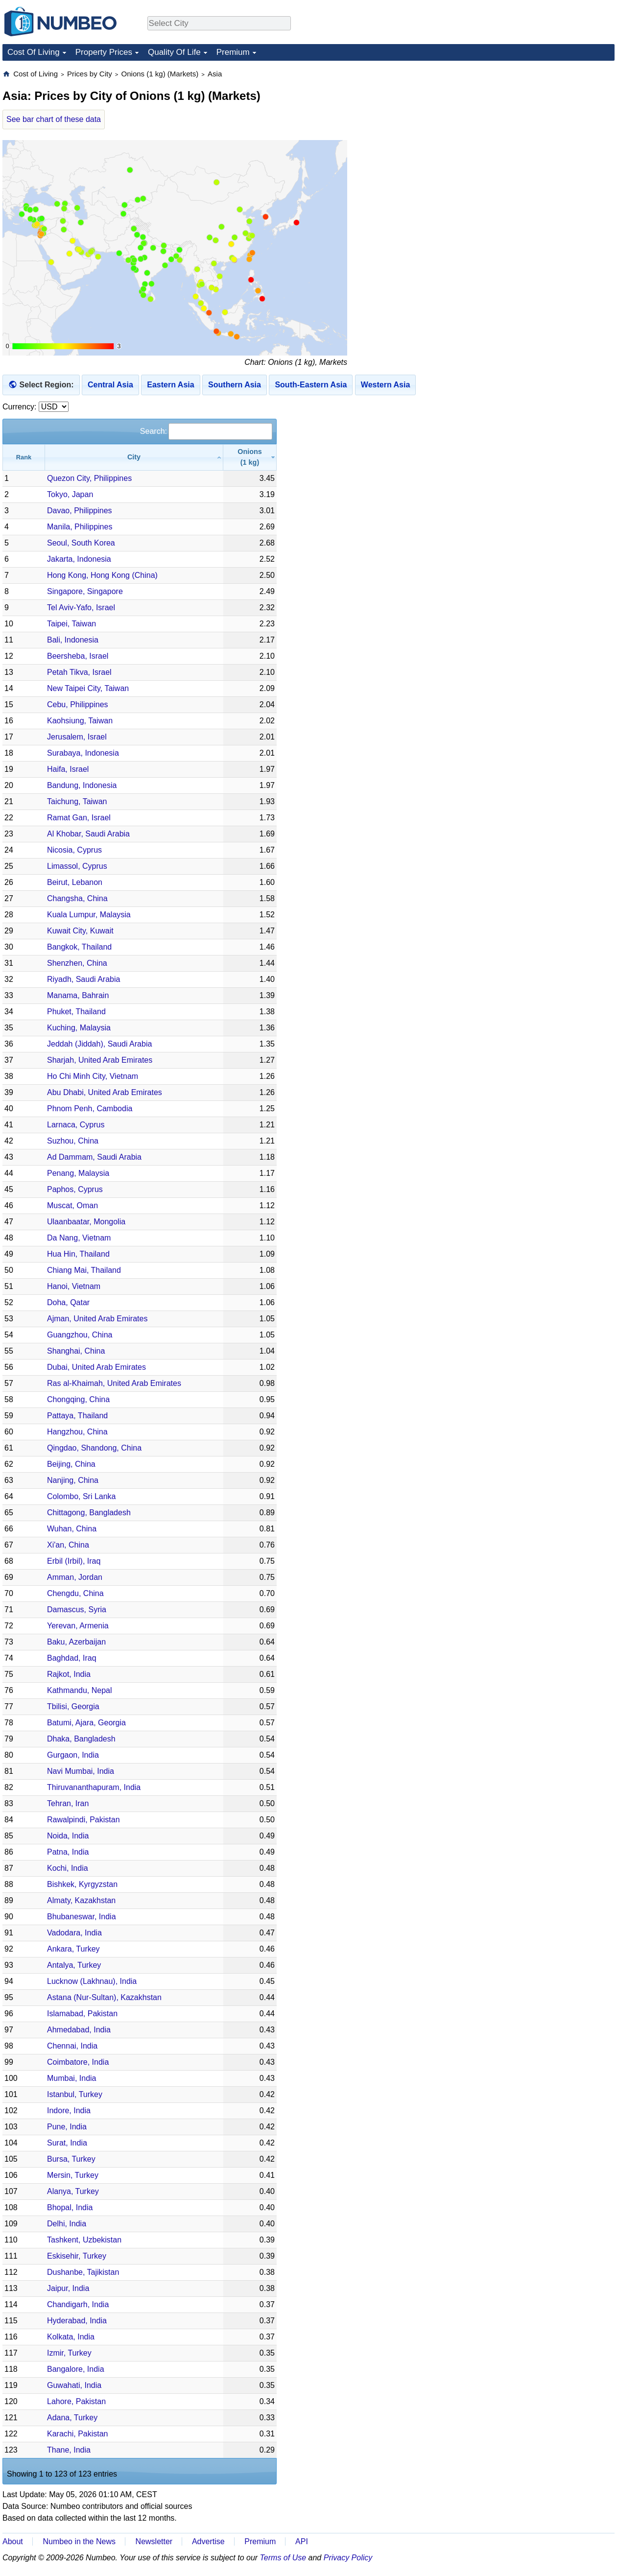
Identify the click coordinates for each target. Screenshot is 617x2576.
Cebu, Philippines (77, 704)
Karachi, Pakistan (77, 2434)
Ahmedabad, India (79, 2030)
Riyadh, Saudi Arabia (83, 979)
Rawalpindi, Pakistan (83, 1819)
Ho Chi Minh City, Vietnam (92, 1076)
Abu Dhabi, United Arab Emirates (104, 1092)
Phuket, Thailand (76, 1011)
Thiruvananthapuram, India (94, 1787)
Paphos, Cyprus (75, 1189)
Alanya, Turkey (73, 2191)
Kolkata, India (71, 2337)
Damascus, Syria (76, 1609)
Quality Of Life (174, 52)
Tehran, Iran (68, 1803)
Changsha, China (77, 898)
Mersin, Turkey (72, 2175)
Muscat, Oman (72, 1205)
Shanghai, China (76, 1351)
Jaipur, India (68, 2288)
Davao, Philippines (79, 510)
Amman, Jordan (74, 1577)
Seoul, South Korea (81, 543)
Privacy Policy (348, 2557)
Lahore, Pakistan (76, 2401)
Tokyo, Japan (70, 494)
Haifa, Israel (68, 769)
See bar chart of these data (53, 119)
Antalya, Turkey (74, 1965)
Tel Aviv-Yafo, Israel (81, 607)
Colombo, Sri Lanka (81, 1496)
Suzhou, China (72, 1141)
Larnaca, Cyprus (75, 1125)
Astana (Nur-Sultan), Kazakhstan (104, 1997)
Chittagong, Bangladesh (89, 1512)
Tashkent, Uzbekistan (84, 2240)
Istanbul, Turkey (74, 2094)
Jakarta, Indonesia (79, 559)
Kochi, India (67, 1868)
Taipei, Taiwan (71, 624)
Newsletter (154, 2541)
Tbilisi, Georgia (73, 1706)
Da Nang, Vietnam (79, 1238)
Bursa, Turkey (71, 2159)
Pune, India (67, 2127)
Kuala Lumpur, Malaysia (89, 914)
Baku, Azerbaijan (76, 1642)
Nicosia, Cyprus (74, 850)
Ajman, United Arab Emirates (97, 1318)
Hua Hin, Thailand (78, 1254)
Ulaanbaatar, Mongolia (86, 1221)
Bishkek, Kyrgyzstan (82, 1884)
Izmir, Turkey (69, 2353)
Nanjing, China (72, 1480)
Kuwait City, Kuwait (80, 931)
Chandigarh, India (78, 2304)
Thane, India (69, 2450)
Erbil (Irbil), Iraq (73, 1561)
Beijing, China (71, 1464)
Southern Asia (234, 385)
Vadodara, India (74, 1933)
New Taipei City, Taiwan (88, 688)
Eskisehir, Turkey (76, 2256)
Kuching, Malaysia (79, 1028)
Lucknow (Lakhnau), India (92, 1981)
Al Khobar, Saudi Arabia (88, 834)
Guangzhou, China (79, 1335)
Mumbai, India (71, 2078)
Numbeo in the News (79, 2541)
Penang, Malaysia (78, 1173)
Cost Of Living (33, 52)
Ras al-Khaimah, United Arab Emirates (114, 1383)
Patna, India (68, 1852)
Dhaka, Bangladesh (81, 1739)
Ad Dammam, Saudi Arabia (94, 1157)
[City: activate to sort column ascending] (134, 457)
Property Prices (103, 52)
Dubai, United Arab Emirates (96, 1367)
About (12, 2541)
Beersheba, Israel (77, 656)
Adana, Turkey (72, 2417)
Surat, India (67, 2143)
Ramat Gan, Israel (79, 817)
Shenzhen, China (77, 963)
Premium (233, 52)
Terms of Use (283, 2557)
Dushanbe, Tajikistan (83, 2272)
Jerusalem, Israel (77, 737)
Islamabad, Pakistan (82, 2013)
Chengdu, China (75, 1593)
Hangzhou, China (77, 1432)
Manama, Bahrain (78, 995)
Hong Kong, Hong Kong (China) (102, 575)
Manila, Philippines (79, 527)
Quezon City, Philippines (89, 478)
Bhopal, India (70, 2207)
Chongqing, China (78, 1399)
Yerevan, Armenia (78, 1626)
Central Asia (110, 385)
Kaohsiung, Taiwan (80, 720)
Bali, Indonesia (72, 640)
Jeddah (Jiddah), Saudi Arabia (99, 1044)
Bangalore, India (75, 2369)
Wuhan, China (71, 1529)
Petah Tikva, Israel (79, 672)
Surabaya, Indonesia (83, 753)
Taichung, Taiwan (77, 801)
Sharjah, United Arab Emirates (99, 1060)
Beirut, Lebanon (74, 882)
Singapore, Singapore (85, 591)
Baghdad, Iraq (71, 1658)
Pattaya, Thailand (77, 1415)
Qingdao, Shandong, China (94, 1448)
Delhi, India (66, 2223)
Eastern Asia (170, 385)
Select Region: (46, 385)
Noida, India (68, 1836)
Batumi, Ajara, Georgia (86, 1722)
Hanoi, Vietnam (73, 1286)
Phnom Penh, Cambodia (89, 1108)
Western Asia (385, 385)
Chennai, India (72, 2046)
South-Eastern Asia (311, 385)
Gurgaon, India (73, 1755)
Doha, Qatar (68, 1302)
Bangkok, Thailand (79, 947)
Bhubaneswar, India (81, 1916)
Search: (206, 431)
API (301, 2541)
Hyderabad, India (77, 2320)
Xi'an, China (68, 1545)
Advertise (208, 2541)
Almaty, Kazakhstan (81, 1900)
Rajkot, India (69, 1674)
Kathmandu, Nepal (79, 1690)
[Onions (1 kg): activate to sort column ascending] (250, 457)
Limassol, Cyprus (77, 866)
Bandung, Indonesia (82, 785)
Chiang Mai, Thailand (84, 1270)
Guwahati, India (74, 2385)
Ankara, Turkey (73, 1949)
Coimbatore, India (78, 2062)
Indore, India (69, 2110)
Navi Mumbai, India (80, 1771)
